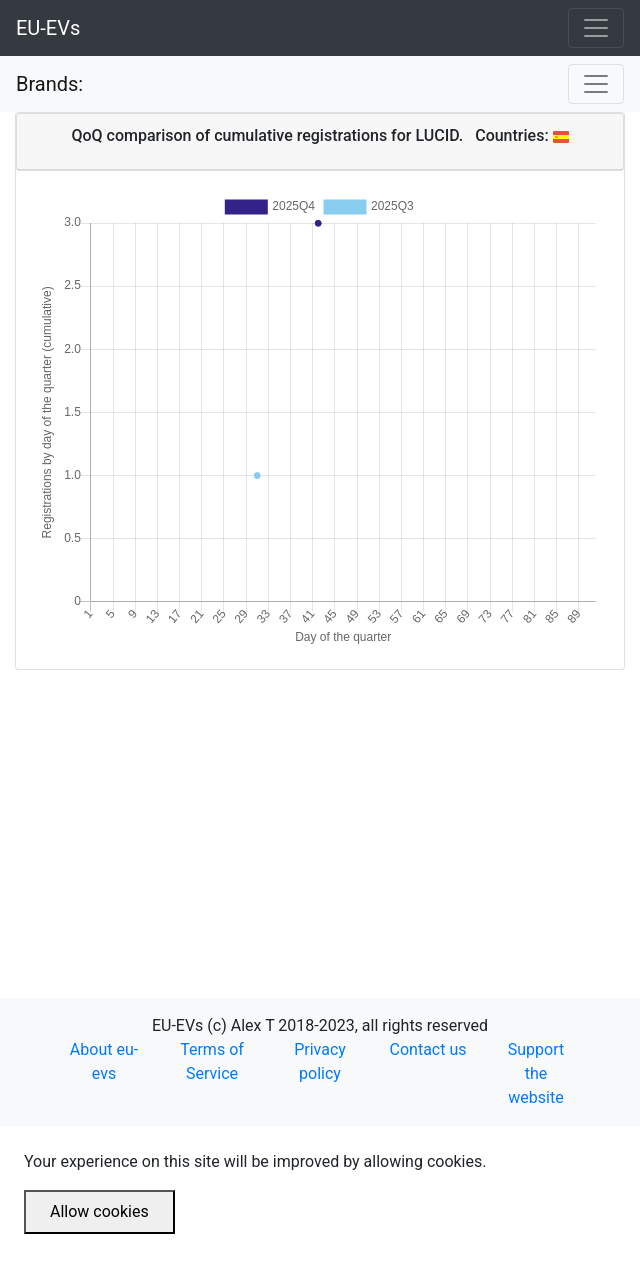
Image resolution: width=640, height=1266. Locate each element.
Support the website (536, 1073)
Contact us (428, 1049)
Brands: (49, 84)
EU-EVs (48, 28)
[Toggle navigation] (596, 28)
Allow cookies (99, 1211)
